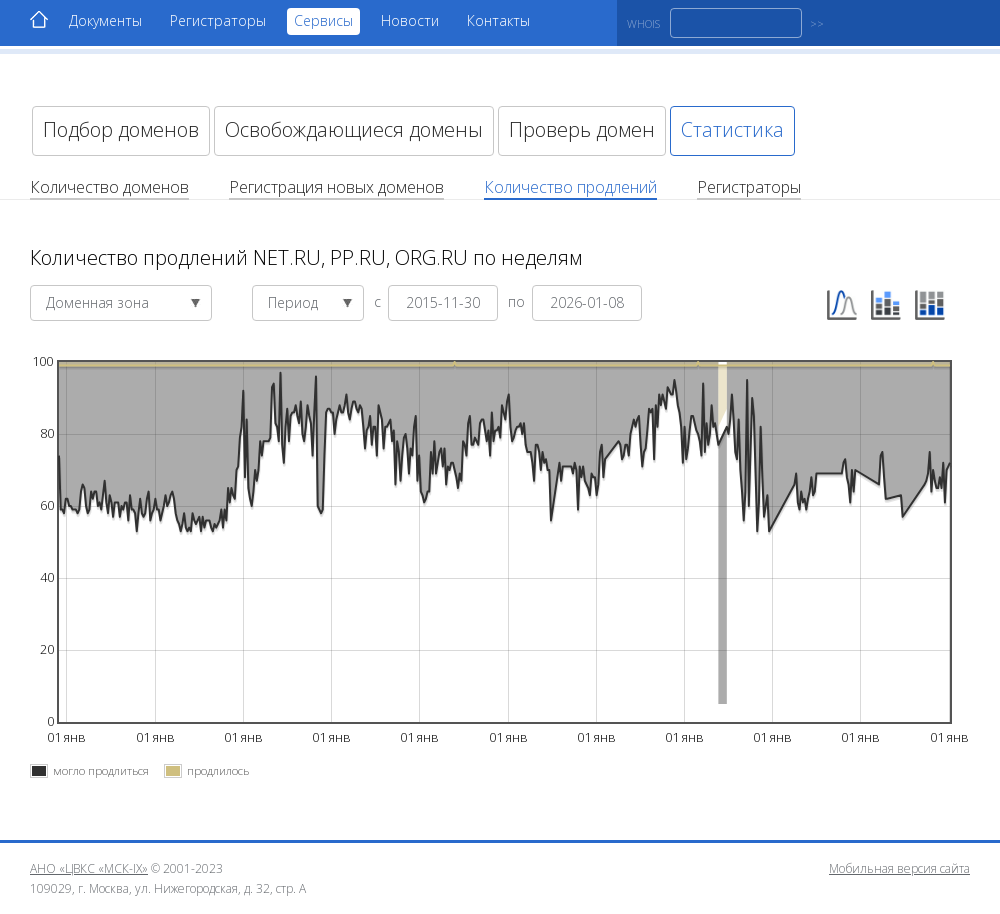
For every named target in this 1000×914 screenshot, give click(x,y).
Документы (105, 20)
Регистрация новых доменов (336, 187)
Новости (410, 20)
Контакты (498, 20)
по (518, 300)
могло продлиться (101, 770)
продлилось (218, 770)
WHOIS (643, 23)
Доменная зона (123, 302)
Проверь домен (582, 129)
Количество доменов (109, 187)
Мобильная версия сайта (899, 868)
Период (310, 302)
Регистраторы (218, 20)
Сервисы (323, 20)
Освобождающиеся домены (354, 129)
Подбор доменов (121, 129)
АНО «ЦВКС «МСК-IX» (89, 868)
